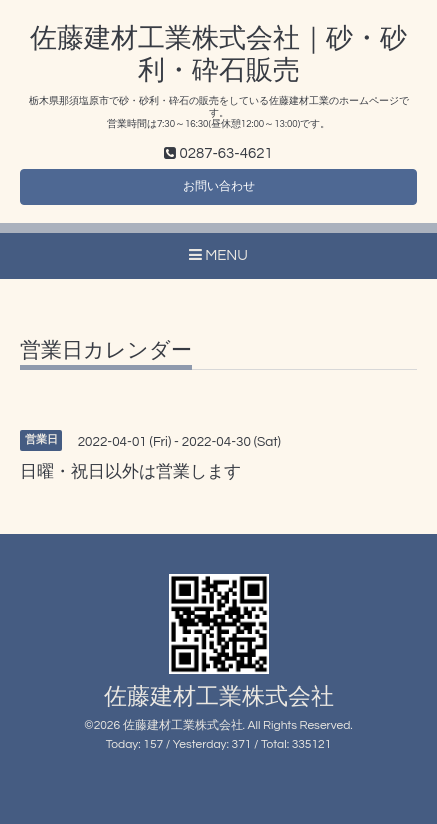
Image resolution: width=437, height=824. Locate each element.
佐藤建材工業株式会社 (219, 697)
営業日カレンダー (106, 350)
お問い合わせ (219, 186)
